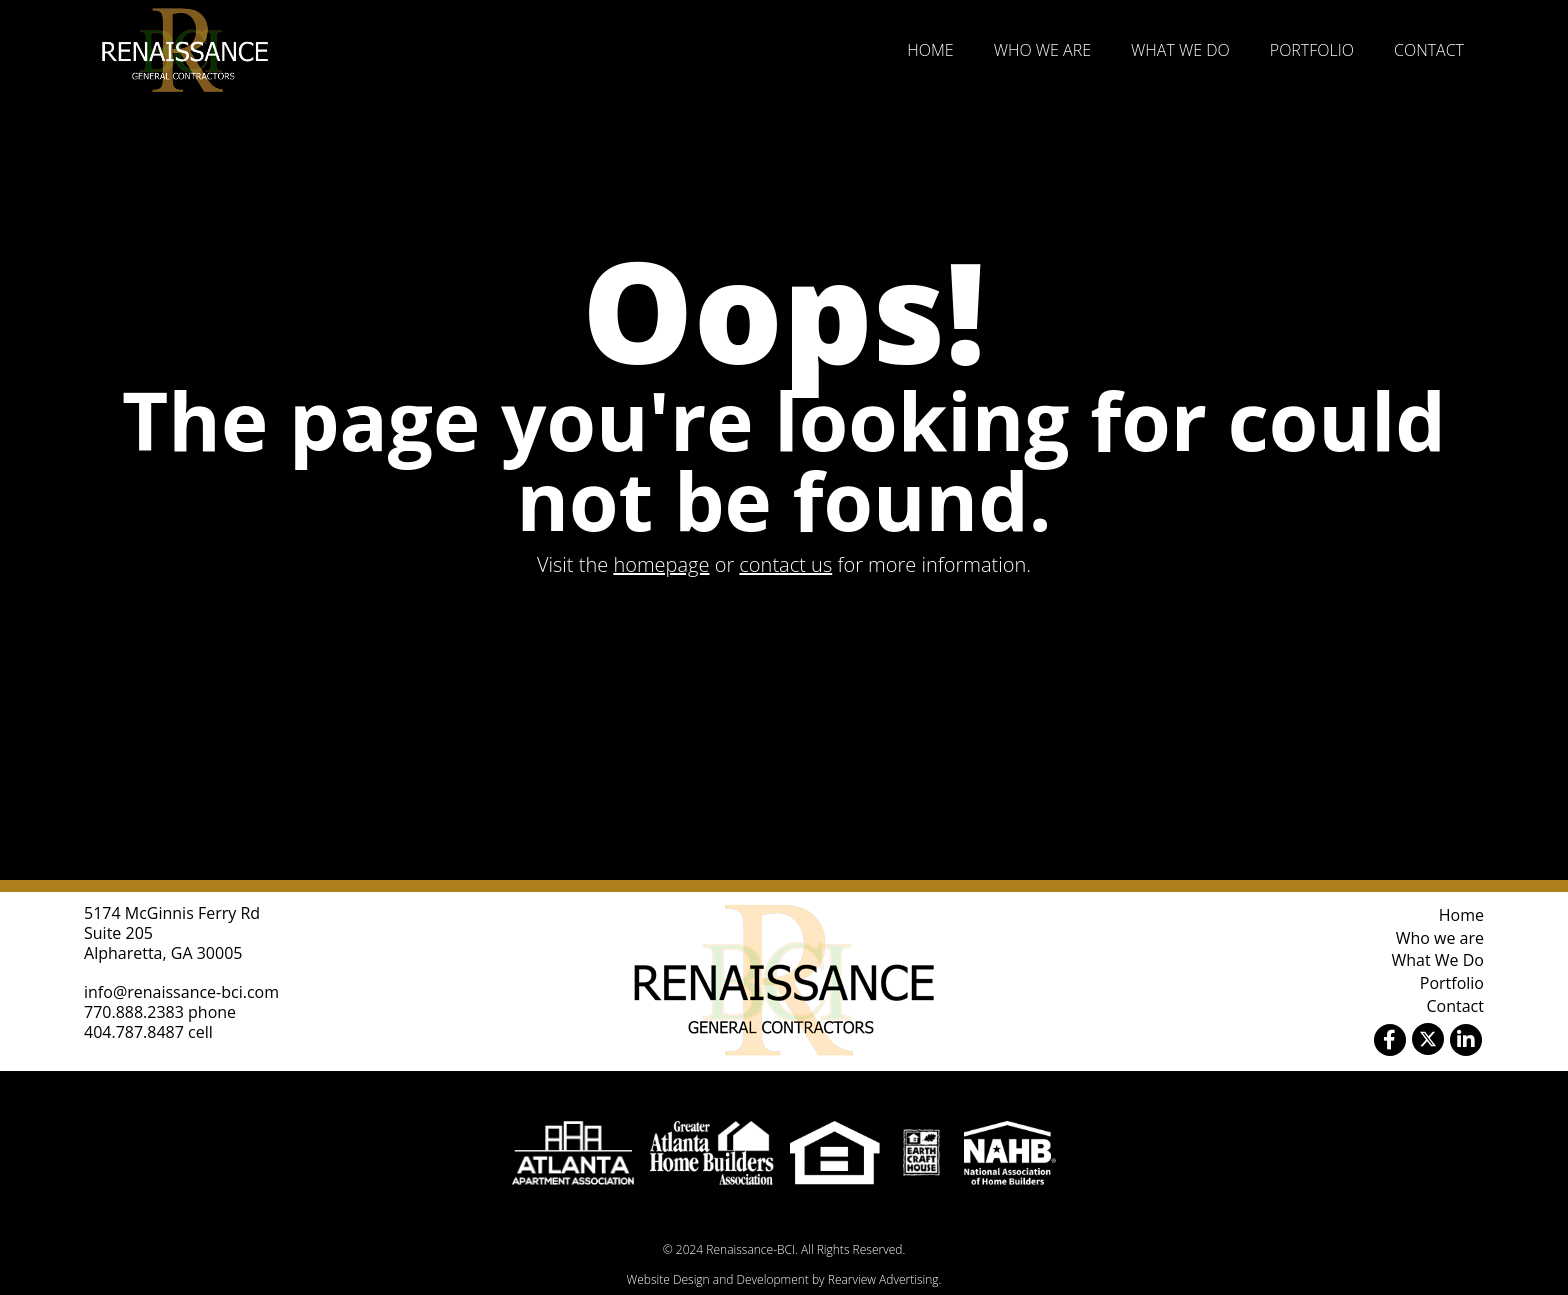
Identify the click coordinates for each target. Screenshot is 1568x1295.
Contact (1429, 50)
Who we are (1042, 50)
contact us (785, 564)
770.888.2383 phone (160, 1012)
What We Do (1180, 50)
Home (930, 50)
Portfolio (1312, 50)
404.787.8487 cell (148, 1032)
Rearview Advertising (883, 1279)
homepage (661, 564)
